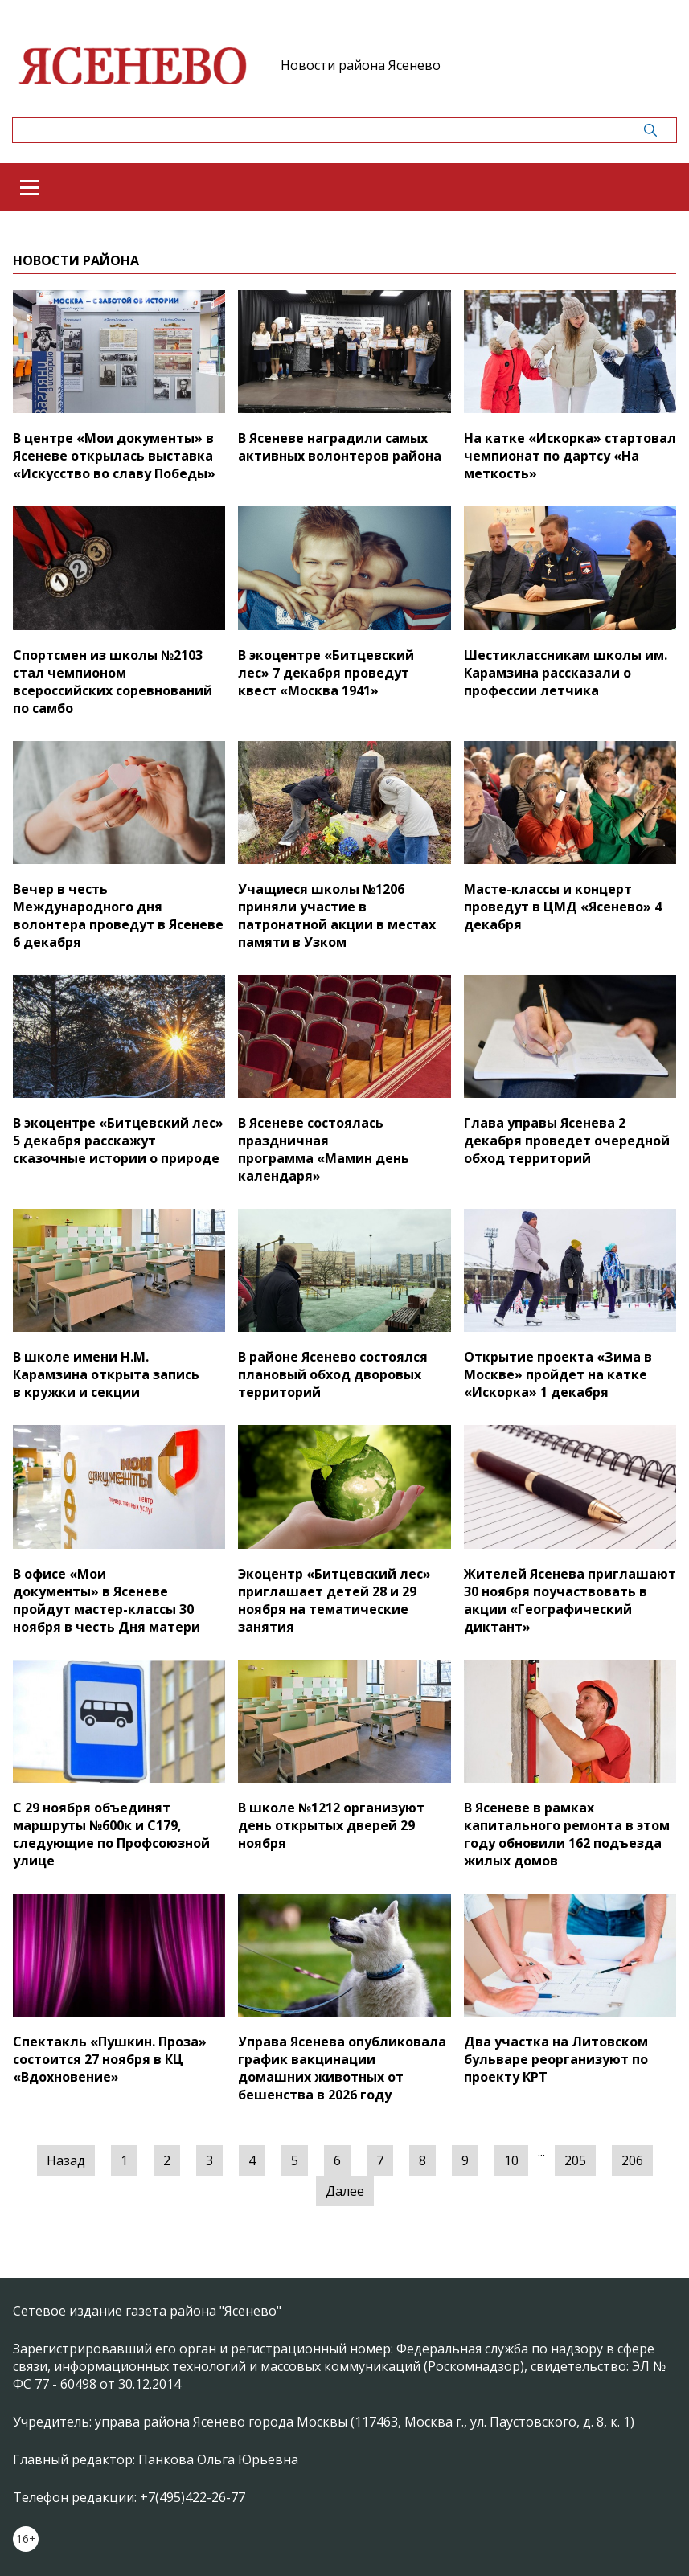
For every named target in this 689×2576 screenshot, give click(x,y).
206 (632, 2160)
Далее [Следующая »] (345, 2191)
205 (575, 2160)
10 (511, 2160)
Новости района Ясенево (361, 65)
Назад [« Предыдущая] (66, 2160)
